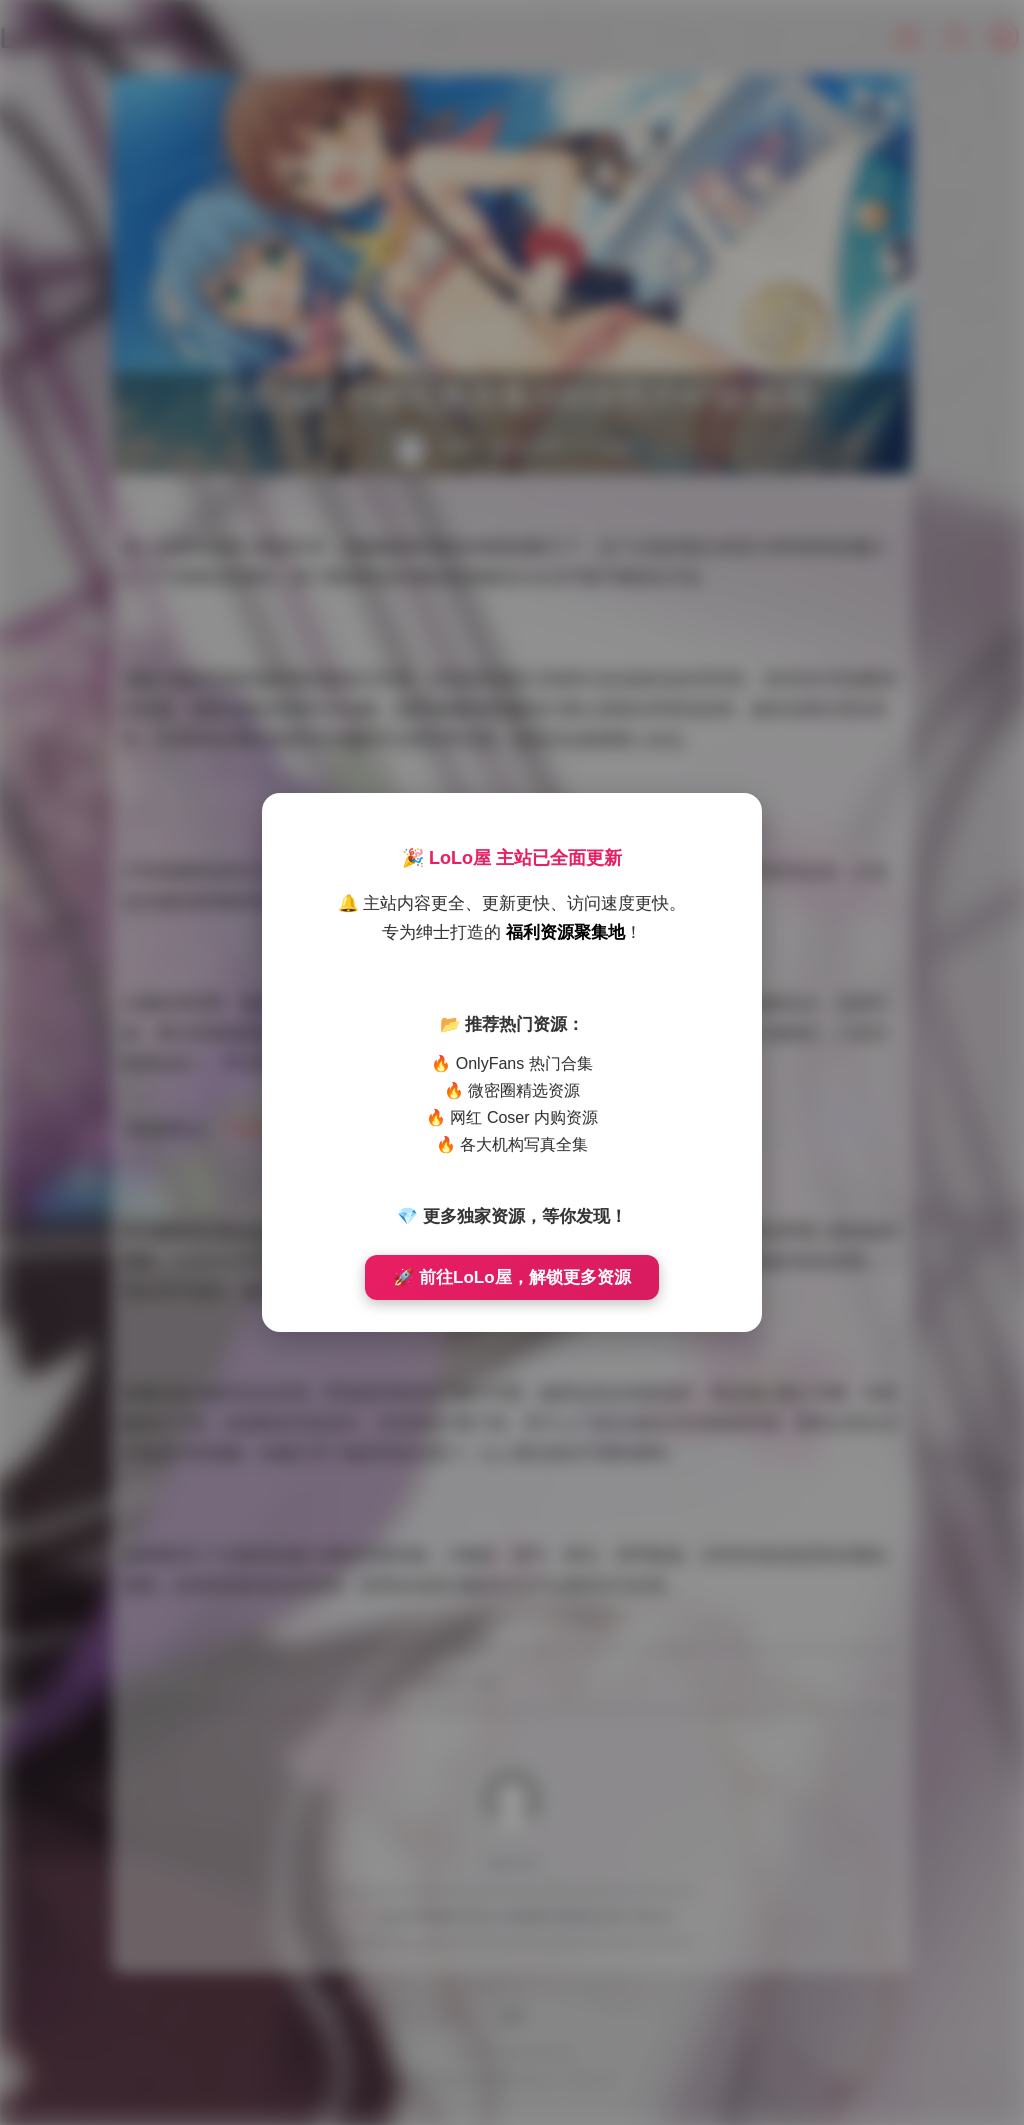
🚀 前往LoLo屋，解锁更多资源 (511, 1277)
